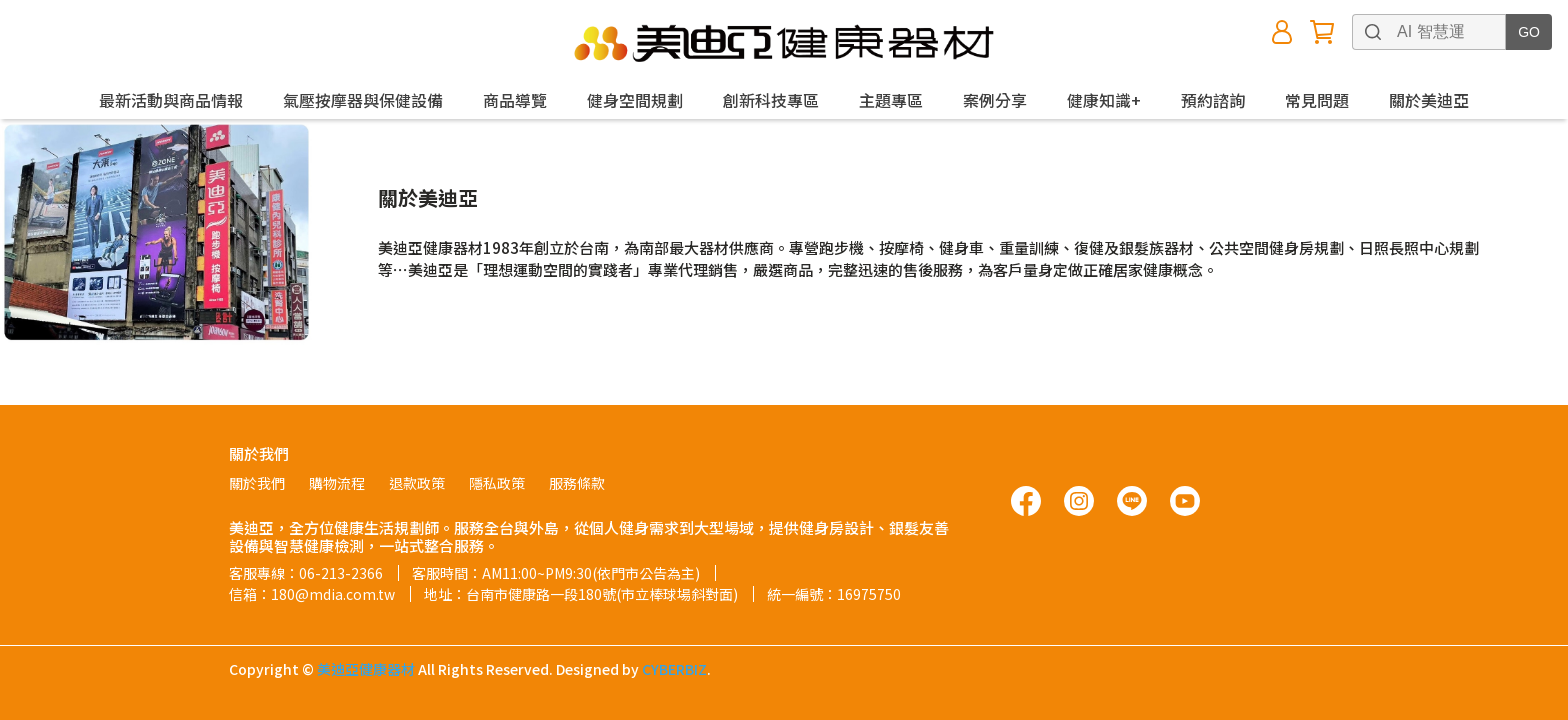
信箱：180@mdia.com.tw (312, 594)
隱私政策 (497, 483)
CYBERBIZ (674, 669)
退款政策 (417, 483)
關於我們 (257, 483)
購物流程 (337, 483)
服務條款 (577, 483)
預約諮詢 (1213, 100)
